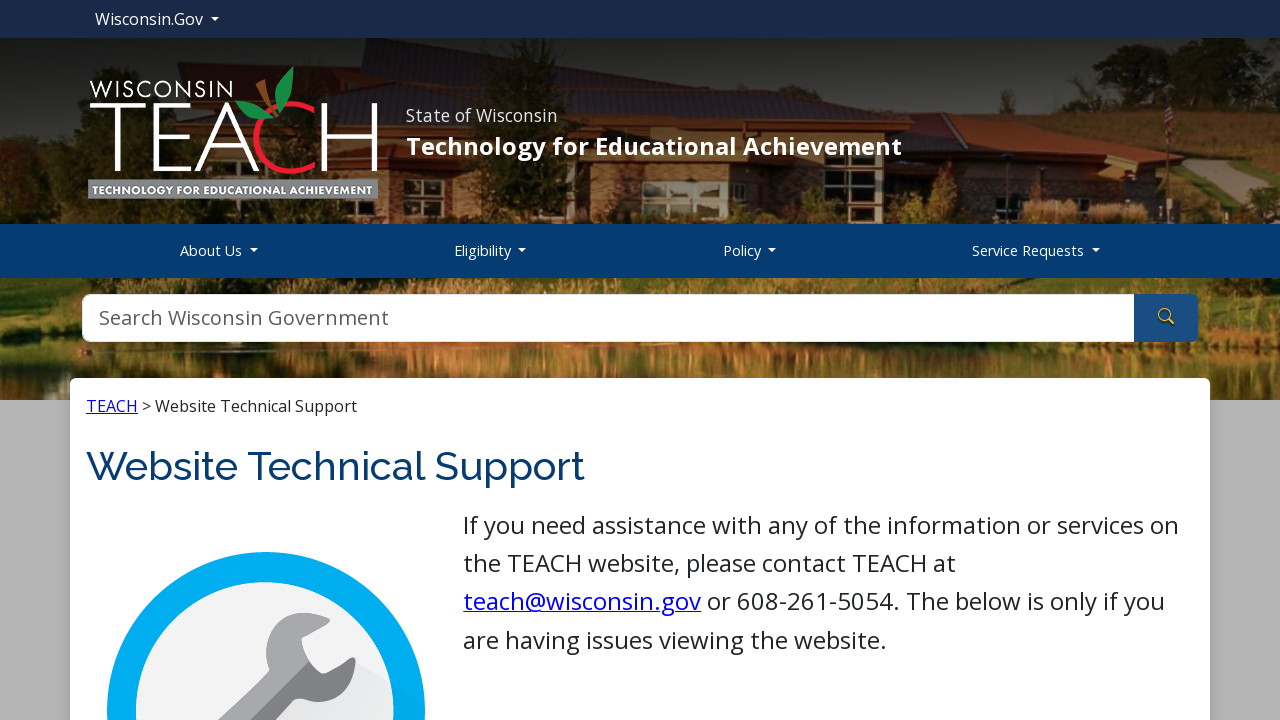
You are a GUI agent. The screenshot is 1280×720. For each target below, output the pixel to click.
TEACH (112, 406)
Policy (744, 250)
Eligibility (484, 250)
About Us (213, 250)
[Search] (608, 318)
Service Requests (1030, 250)
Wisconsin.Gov (151, 19)
